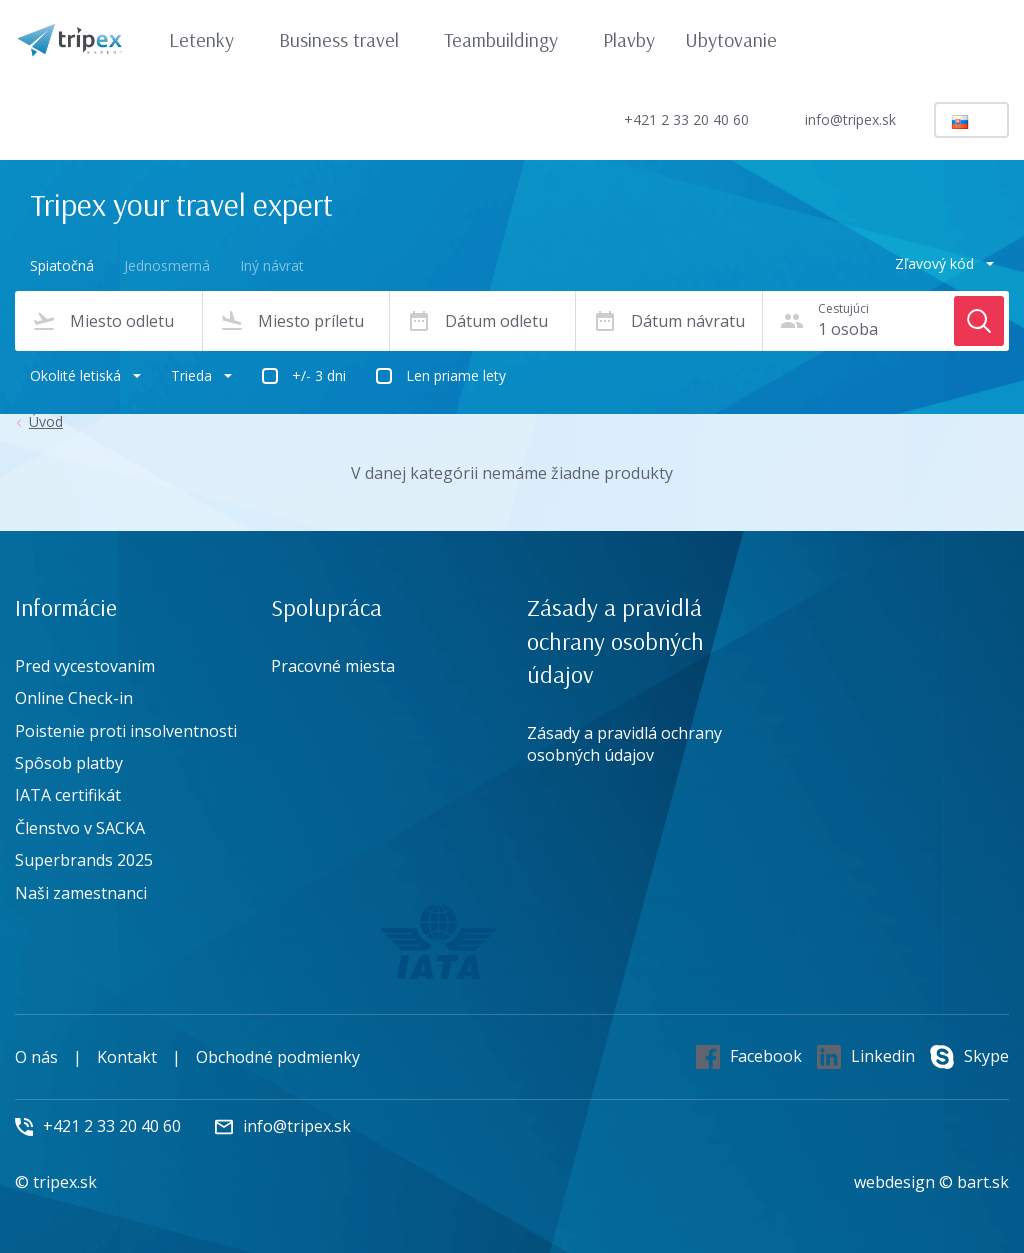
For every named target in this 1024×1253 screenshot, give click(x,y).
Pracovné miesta (333, 666)
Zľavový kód (944, 263)
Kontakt (127, 1057)
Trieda (201, 375)
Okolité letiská (85, 375)
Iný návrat (272, 265)
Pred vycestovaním (85, 666)
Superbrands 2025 (84, 860)
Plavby (629, 39)
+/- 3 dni (319, 375)
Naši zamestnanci (81, 893)
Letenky (211, 39)
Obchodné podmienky (278, 1057)
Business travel (348, 39)
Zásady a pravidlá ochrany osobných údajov (624, 744)
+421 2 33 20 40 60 (669, 119)
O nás (36, 1057)
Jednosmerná (167, 265)
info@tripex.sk (833, 120)
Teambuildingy (510, 39)
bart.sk (983, 1182)
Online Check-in (74, 698)
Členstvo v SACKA (80, 828)
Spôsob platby (69, 763)
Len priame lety (456, 375)
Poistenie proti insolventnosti (126, 731)
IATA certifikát (68, 795)
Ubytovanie (731, 39)
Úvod (46, 422)
